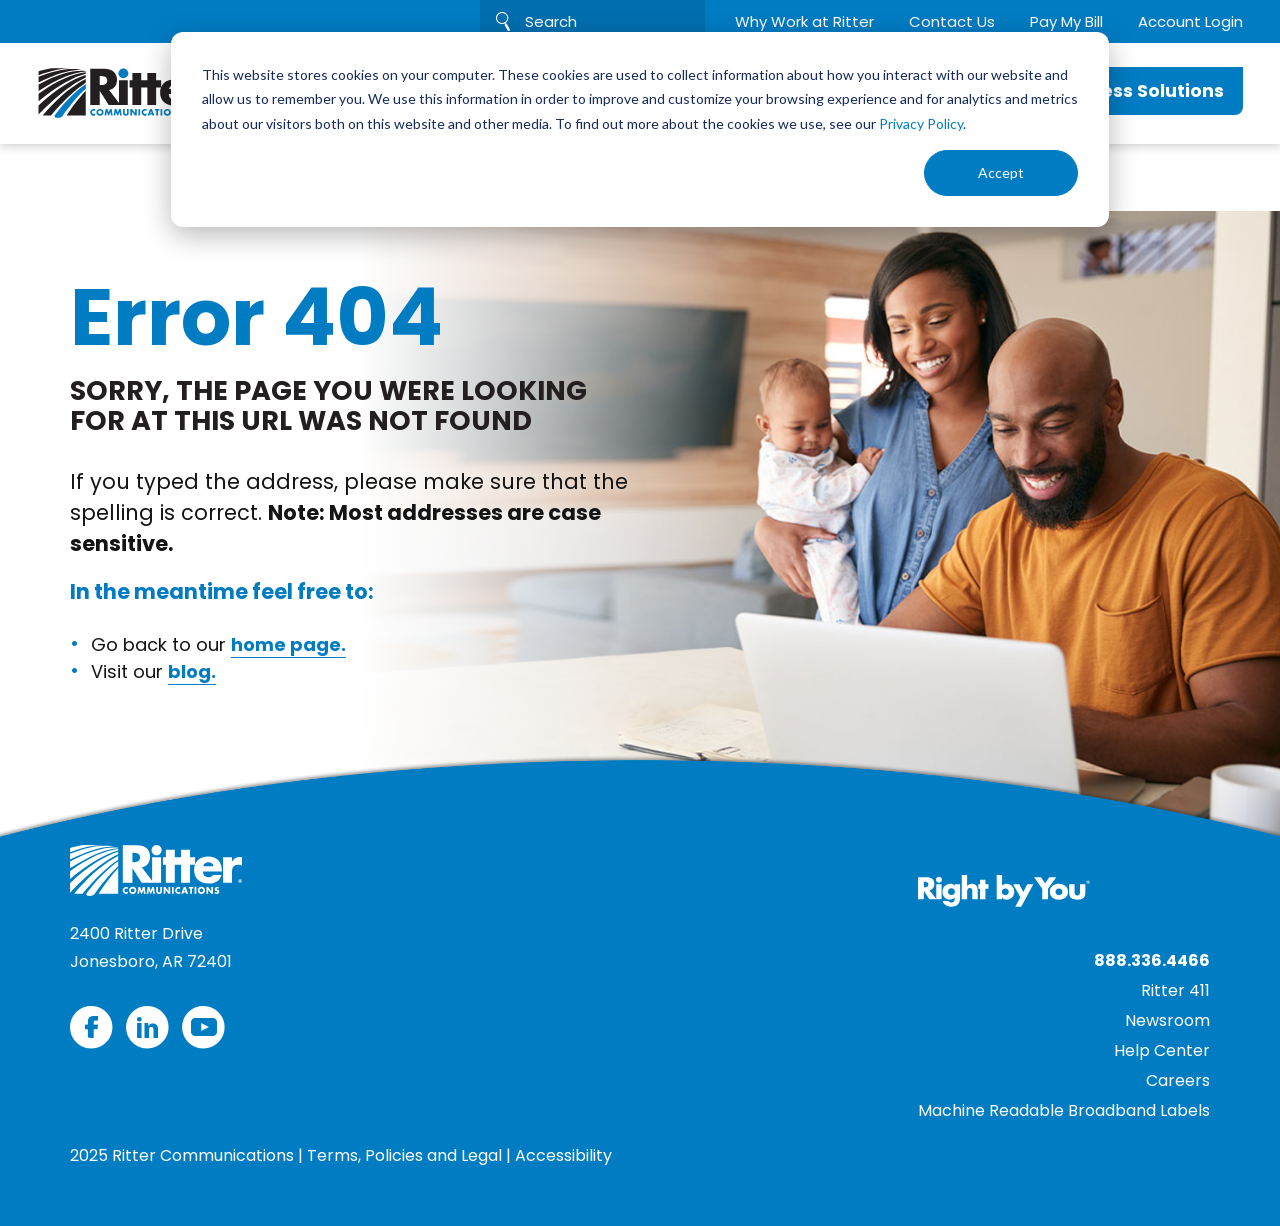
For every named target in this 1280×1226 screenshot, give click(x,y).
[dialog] (640, 129)
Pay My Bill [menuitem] (1066, 21)
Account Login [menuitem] (1190, 21)
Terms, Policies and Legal (404, 1155)
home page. (288, 644)
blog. (192, 671)
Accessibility (563, 1155)
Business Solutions (1137, 90)
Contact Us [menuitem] (952, 21)
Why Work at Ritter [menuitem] (804, 21)
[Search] (592, 21)
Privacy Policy (921, 123)
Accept (1001, 172)
